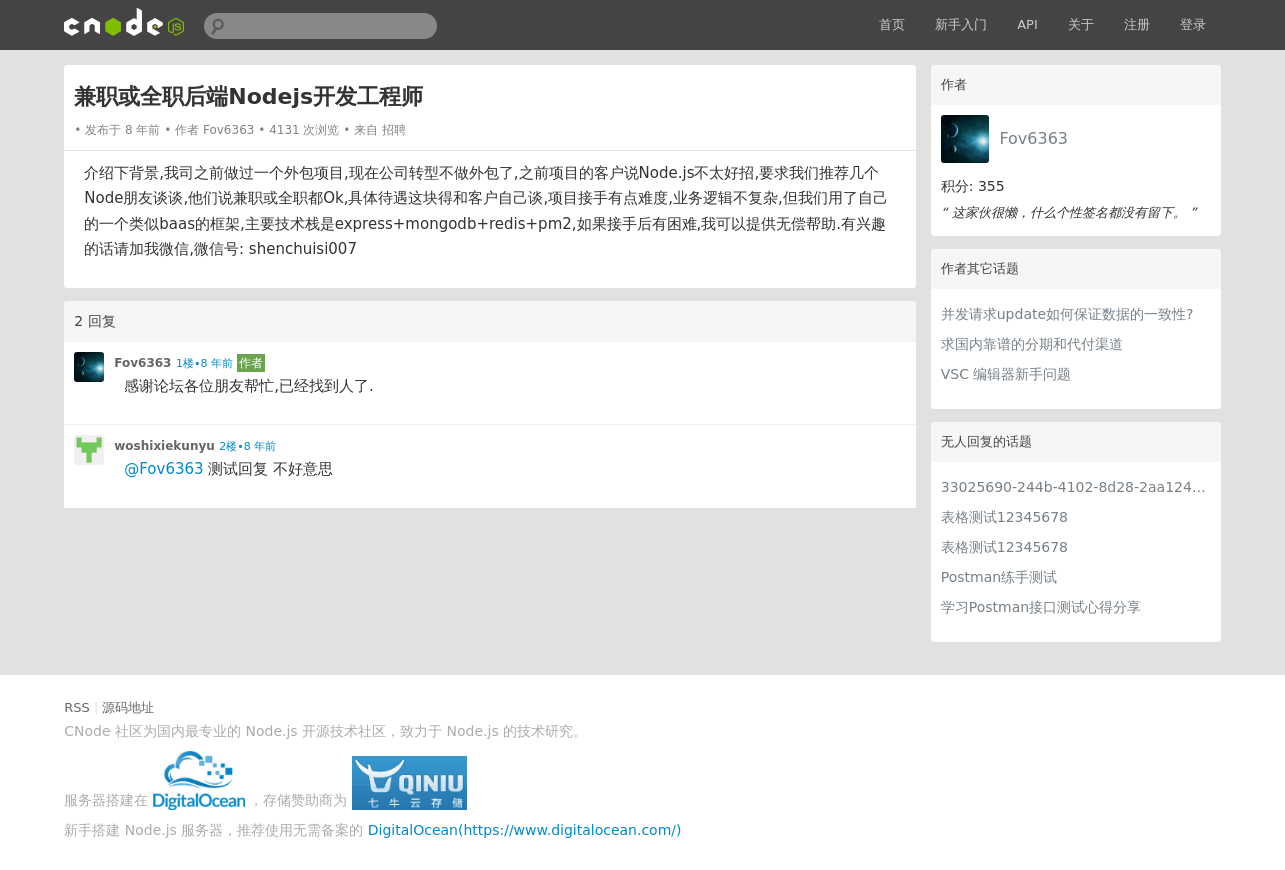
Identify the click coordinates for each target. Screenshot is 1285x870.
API (1027, 24)
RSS (77, 707)
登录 (1193, 24)
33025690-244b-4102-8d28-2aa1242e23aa (1076, 487)
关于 (1081, 24)
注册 (1137, 24)
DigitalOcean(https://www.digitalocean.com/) (525, 830)
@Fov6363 (163, 469)
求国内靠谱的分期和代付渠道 (1032, 344)
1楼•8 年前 (204, 363)
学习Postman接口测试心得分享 (1041, 607)
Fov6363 (1033, 138)
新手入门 (961, 24)
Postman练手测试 (999, 577)
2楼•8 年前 (247, 446)
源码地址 (128, 707)
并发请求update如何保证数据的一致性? (1067, 314)
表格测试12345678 (1004, 517)
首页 (892, 24)
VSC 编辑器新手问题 (1006, 374)
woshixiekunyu (164, 446)
